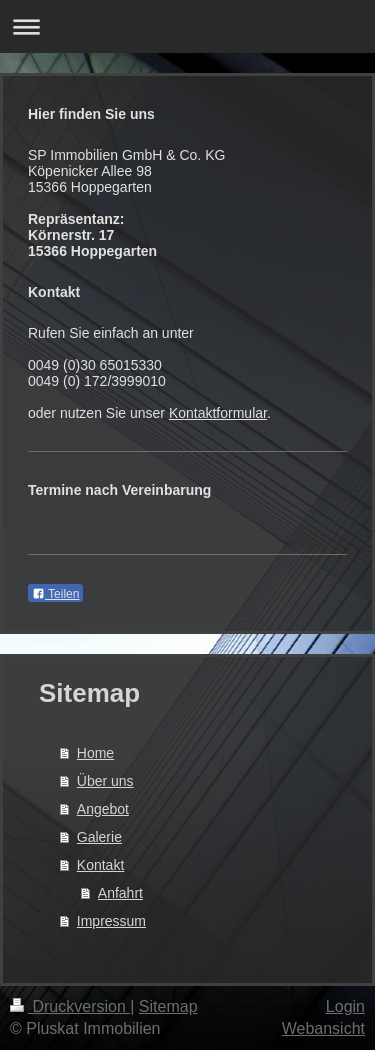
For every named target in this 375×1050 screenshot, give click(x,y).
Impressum (111, 921)
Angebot (103, 809)
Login (345, 1006)
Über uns (105, 781)
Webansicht (323, 1028)
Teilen (55, 594)
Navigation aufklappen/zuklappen (187, 26)
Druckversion (70, 1006)
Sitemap (168, 1006)
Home (95, 753)
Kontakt (100, 865)
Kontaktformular (218, 413)
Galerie (99, 837)
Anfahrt (120, 893)
